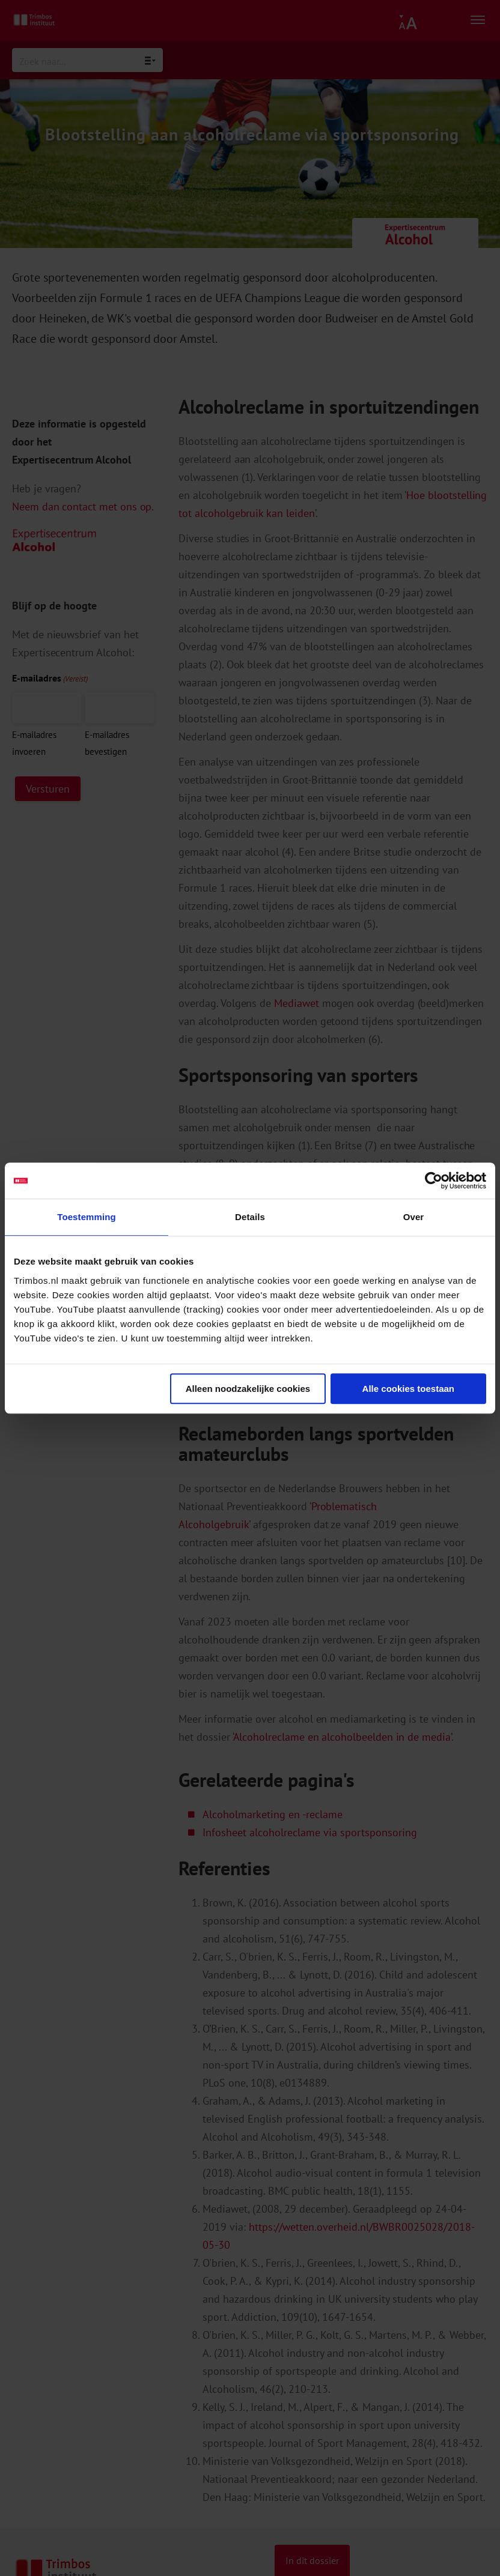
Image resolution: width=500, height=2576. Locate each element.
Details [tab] (250, 1217)
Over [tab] (413, 1217)
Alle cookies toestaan (408, 1388)
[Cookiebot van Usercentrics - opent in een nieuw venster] (433, 1181)
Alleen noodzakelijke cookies (248, 1388)
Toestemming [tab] (86, 1217)
